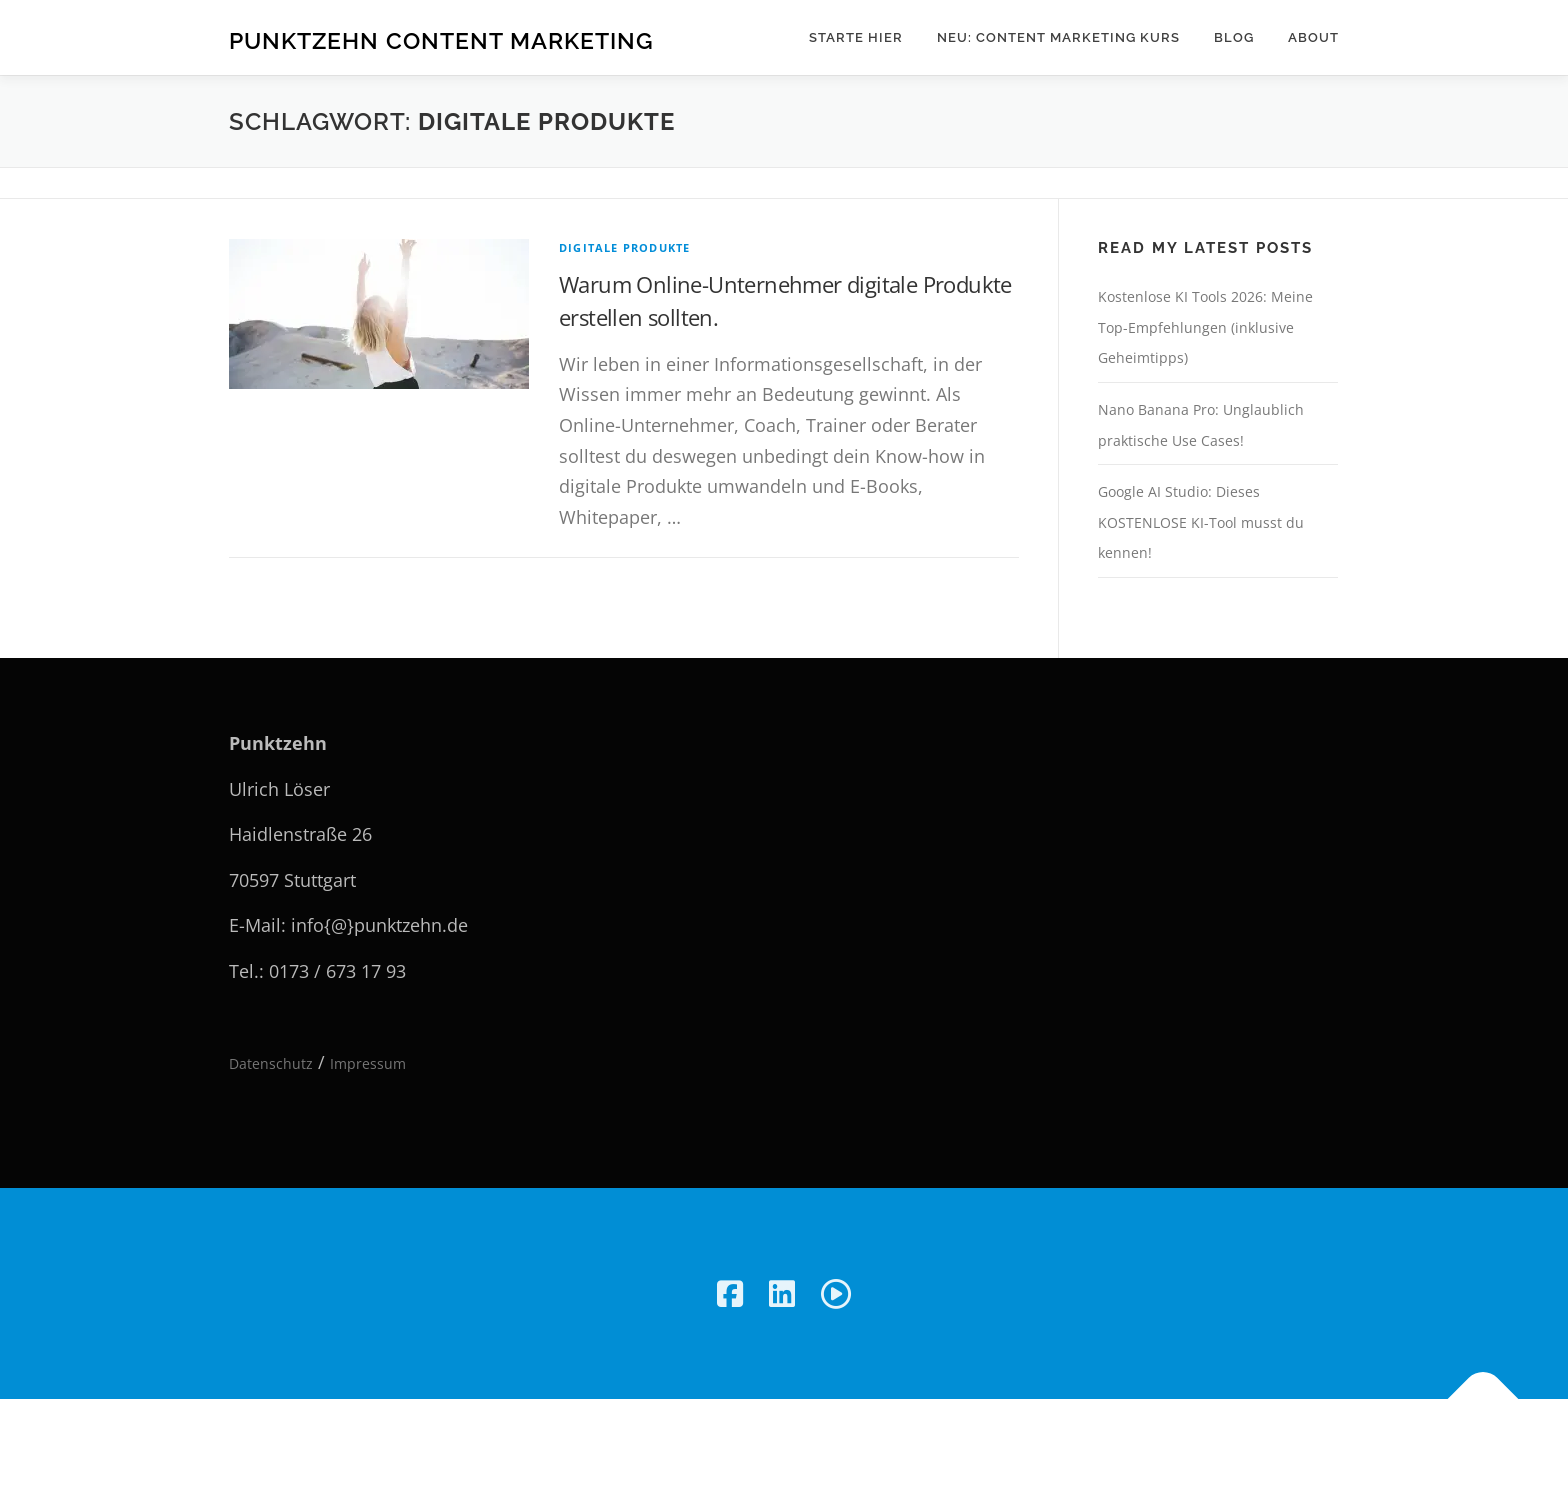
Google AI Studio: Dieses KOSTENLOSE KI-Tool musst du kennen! (1201, 522)
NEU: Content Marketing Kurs (1058, 37)
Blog (1234, 37)
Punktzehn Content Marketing (441, 40)
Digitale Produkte (624, 247)
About (1313, 37)
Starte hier (856, 37)
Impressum (368, 1063)
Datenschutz (271, 1063)
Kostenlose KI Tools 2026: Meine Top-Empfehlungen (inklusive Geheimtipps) (1205, 327)
